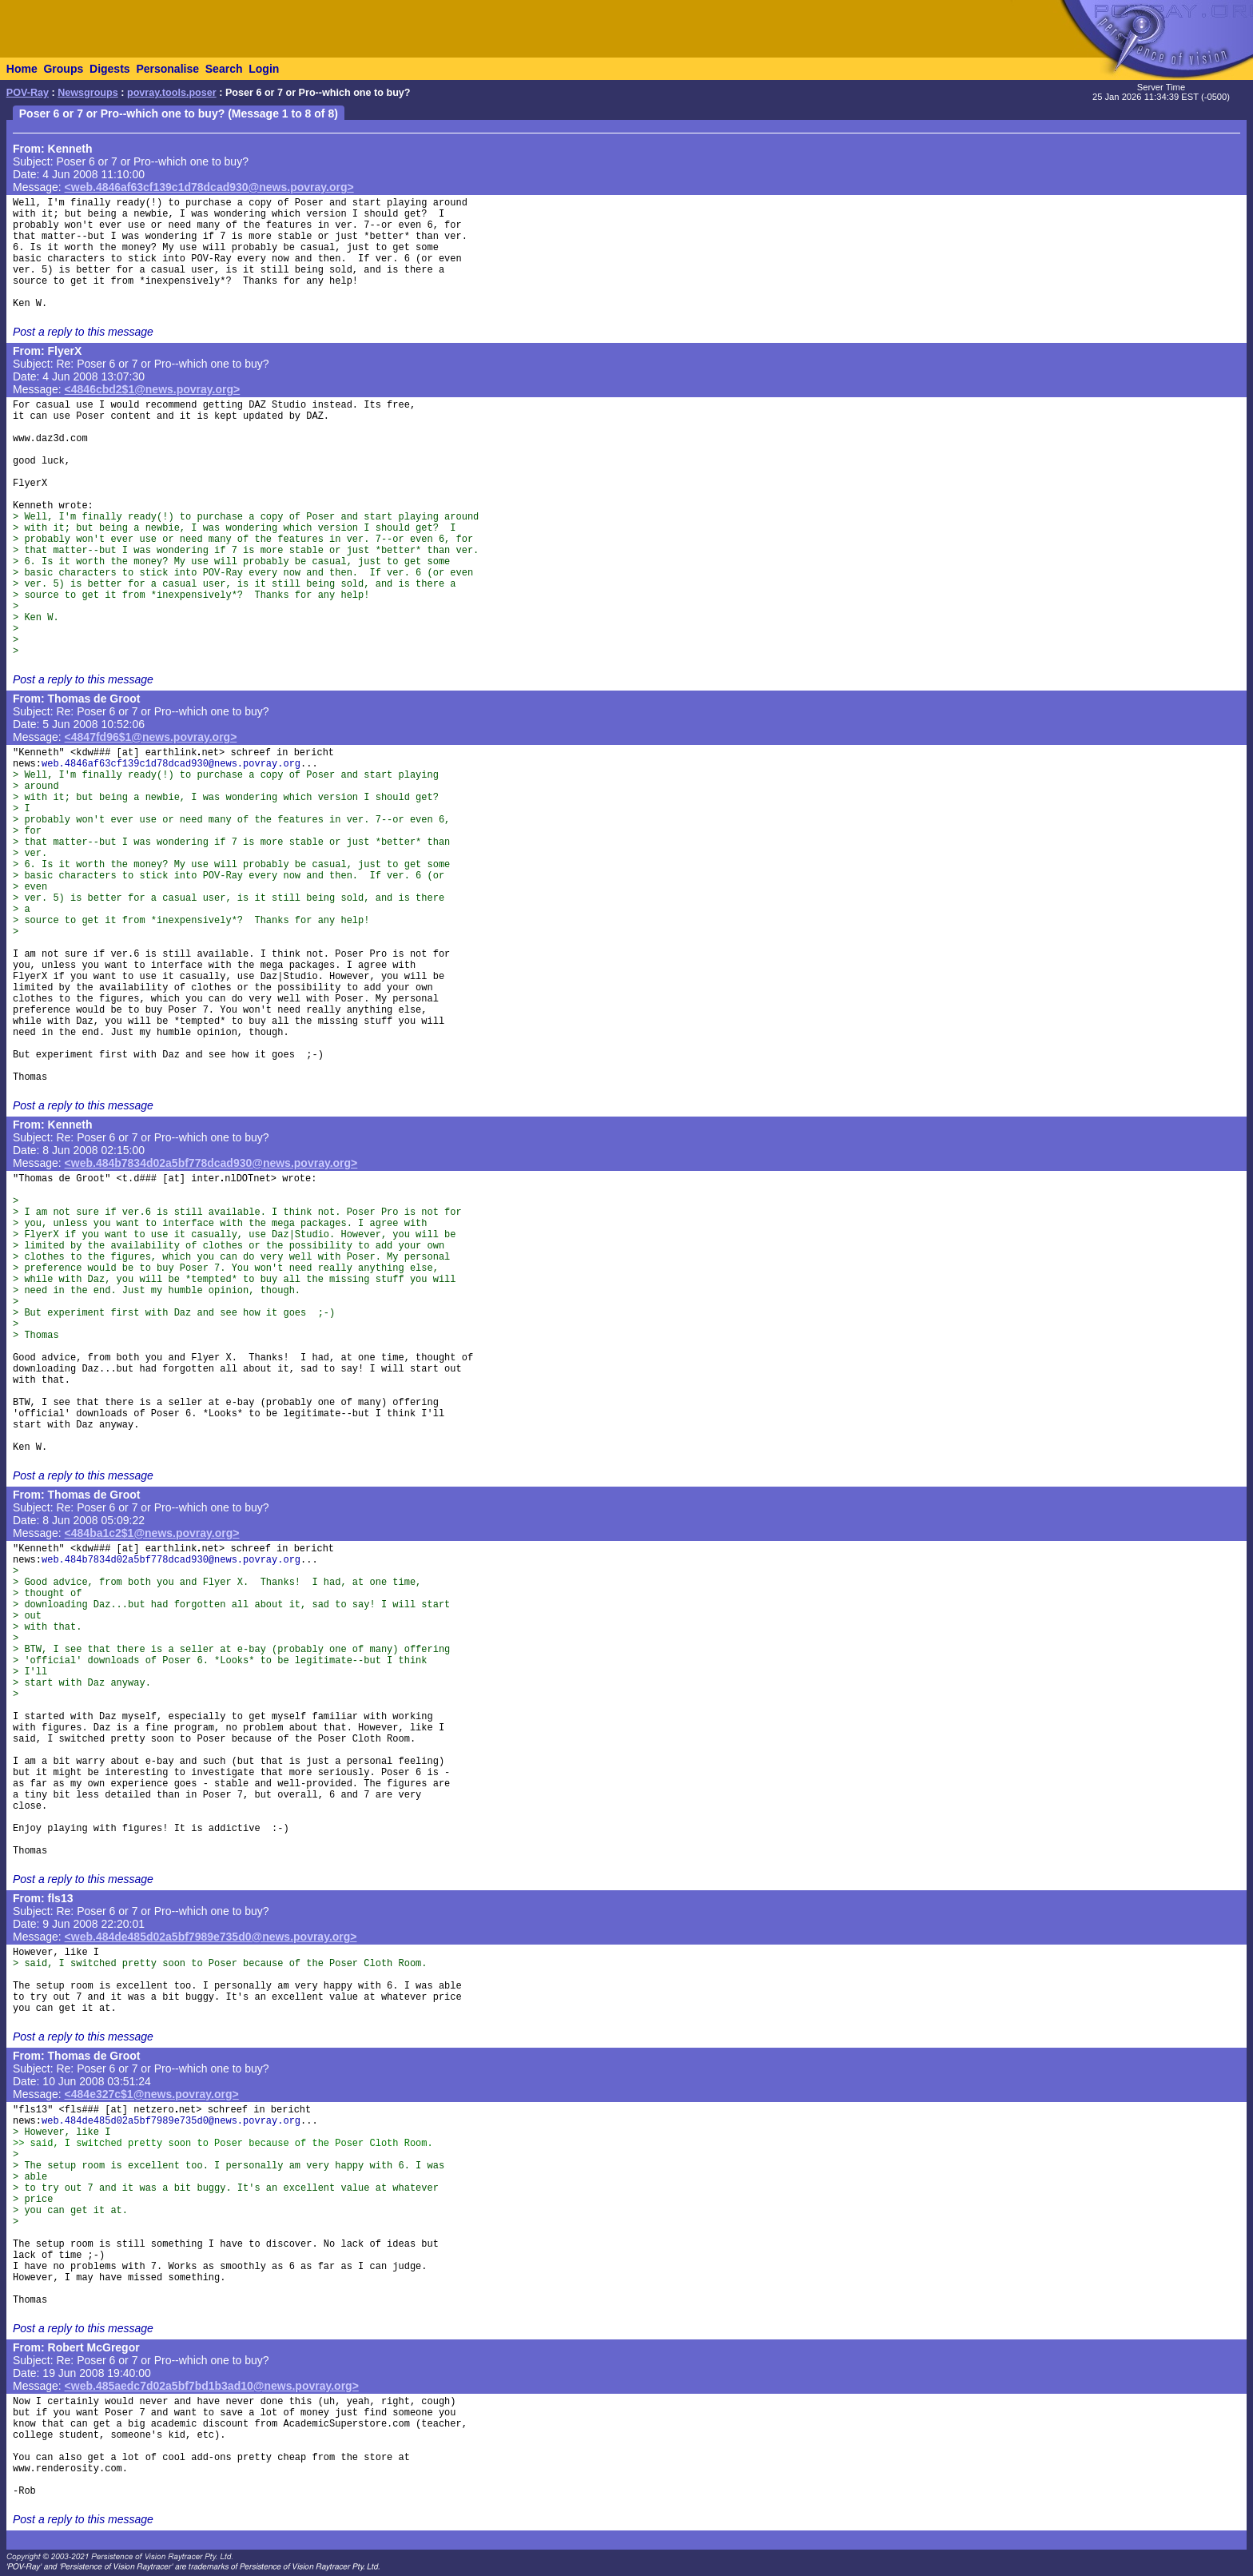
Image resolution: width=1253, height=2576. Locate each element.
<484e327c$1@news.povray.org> (152, 2094)
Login (264, 68)
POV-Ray (27, 92)
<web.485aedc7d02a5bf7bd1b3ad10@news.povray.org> (212, 2385)
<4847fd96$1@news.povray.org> (151, 737)
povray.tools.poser (172, 92)
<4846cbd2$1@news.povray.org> (153, 389)
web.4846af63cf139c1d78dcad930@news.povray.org (171, 764)
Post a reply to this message (83, 331)
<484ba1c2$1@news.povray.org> (152, 1533)
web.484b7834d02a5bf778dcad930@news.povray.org (171, 1560)
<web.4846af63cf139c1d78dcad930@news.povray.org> (209, 187)
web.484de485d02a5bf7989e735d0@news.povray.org (171, 2121)
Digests (110, 68)
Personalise (167, 68)
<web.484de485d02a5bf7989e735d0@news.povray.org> (211, 1936)
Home (22, 68)
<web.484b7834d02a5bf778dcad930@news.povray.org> (211, 1163)
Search (224, 68)
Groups (63, 68)
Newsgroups (88, 92)
